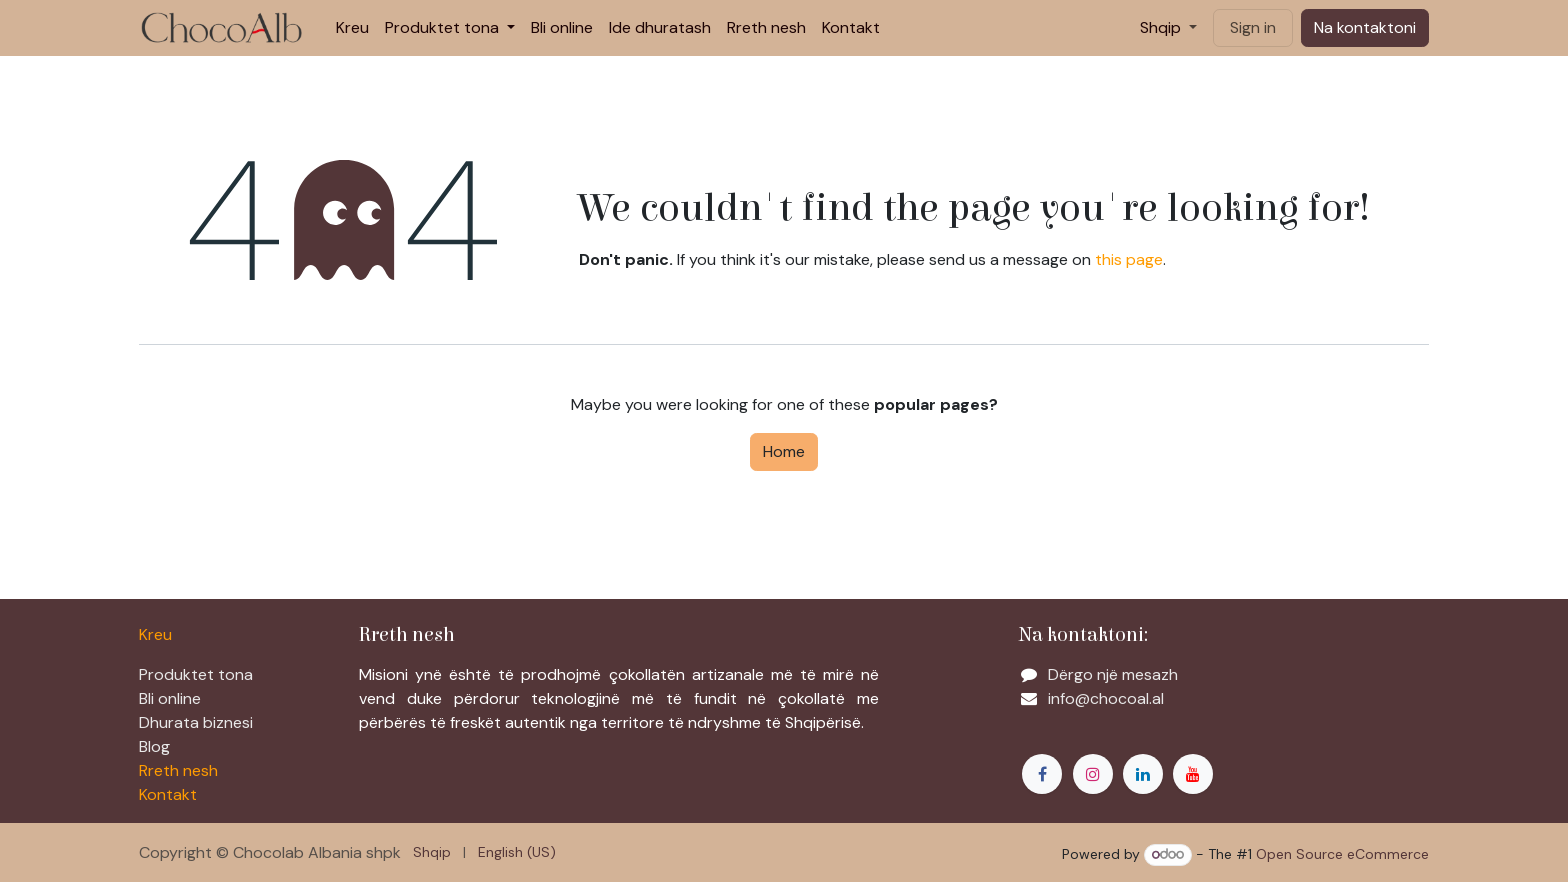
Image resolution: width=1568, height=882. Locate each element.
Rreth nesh (178, 770)
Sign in (1253, 27)
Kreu (155, 634)
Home (784, 451)
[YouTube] (1193, 774)
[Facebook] (1042, 774)
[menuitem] (352, 28)
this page (1129, 259)
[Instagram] (1093, 774)
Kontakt (168, 794)
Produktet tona (196, 674)
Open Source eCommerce (1342, 854)
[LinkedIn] (1143, 774)
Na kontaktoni (1365, 27)
